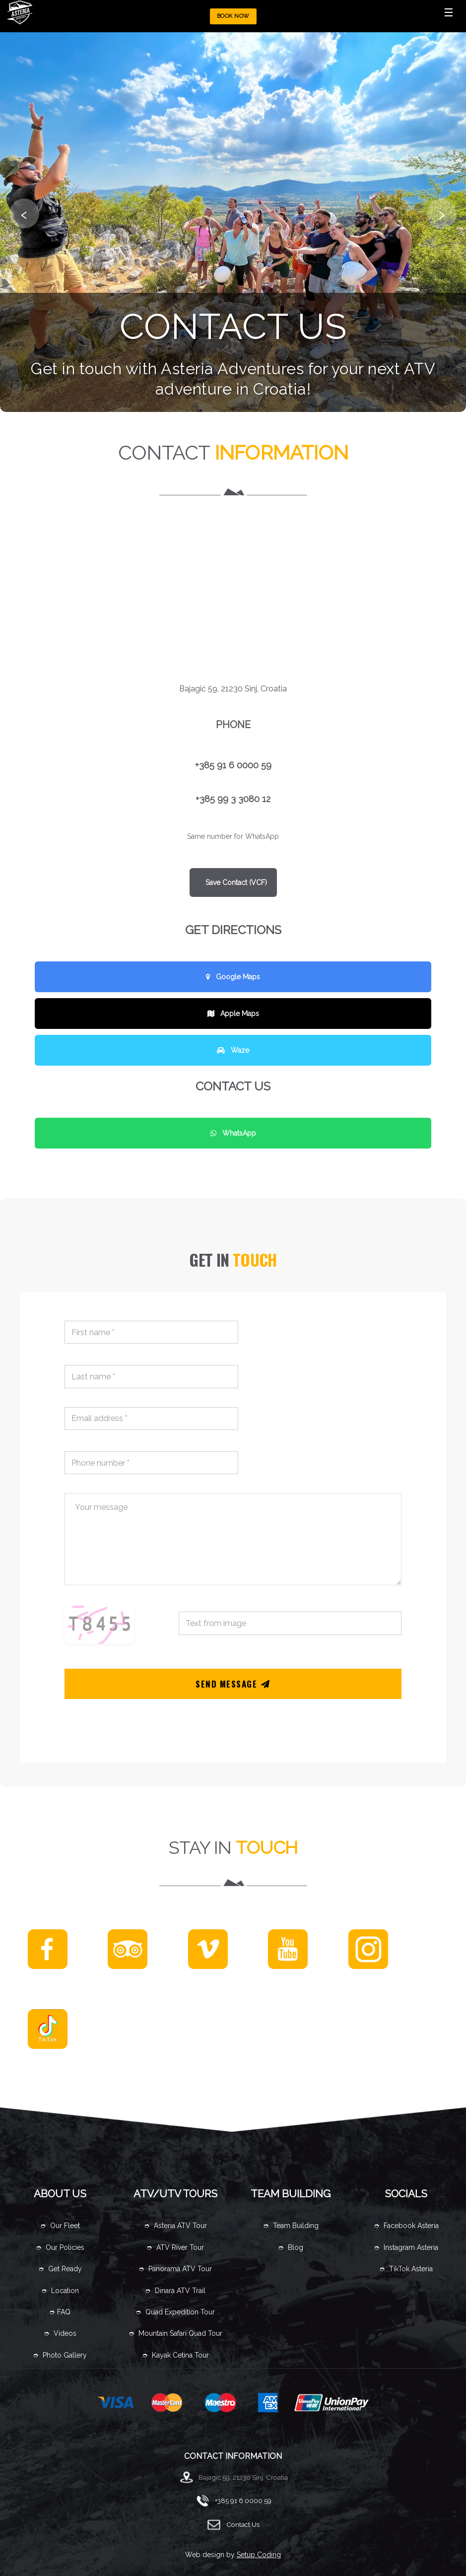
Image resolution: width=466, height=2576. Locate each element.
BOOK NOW (233, 16)
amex (267, 2402)
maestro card (222, 2402)
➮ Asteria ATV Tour (175, 2226)
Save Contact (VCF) (235, 882)
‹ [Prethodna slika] (24, 213)
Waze (233, 1050)
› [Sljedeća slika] (442, 213)
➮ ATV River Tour (175, 2247)
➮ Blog (290, 2247)
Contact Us (243, 2524)
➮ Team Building (291, 2226)
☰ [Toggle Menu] (449, 12)
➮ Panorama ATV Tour (175, 2269)
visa (115, 2402)
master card (169, 2402)
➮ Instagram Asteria (406, 2247)
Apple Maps (233, 1013)
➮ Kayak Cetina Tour (175, 2355)
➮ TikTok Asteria (406, 2269)
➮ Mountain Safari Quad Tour (175, 2333)
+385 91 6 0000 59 (243, 2501)
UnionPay (331, 2402)
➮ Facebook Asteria (406, 2226)
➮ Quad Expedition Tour (175, 2312)
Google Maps (233, 977)
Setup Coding (259, 2555)
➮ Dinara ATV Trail (175, 2291)
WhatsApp (233, 1133)
